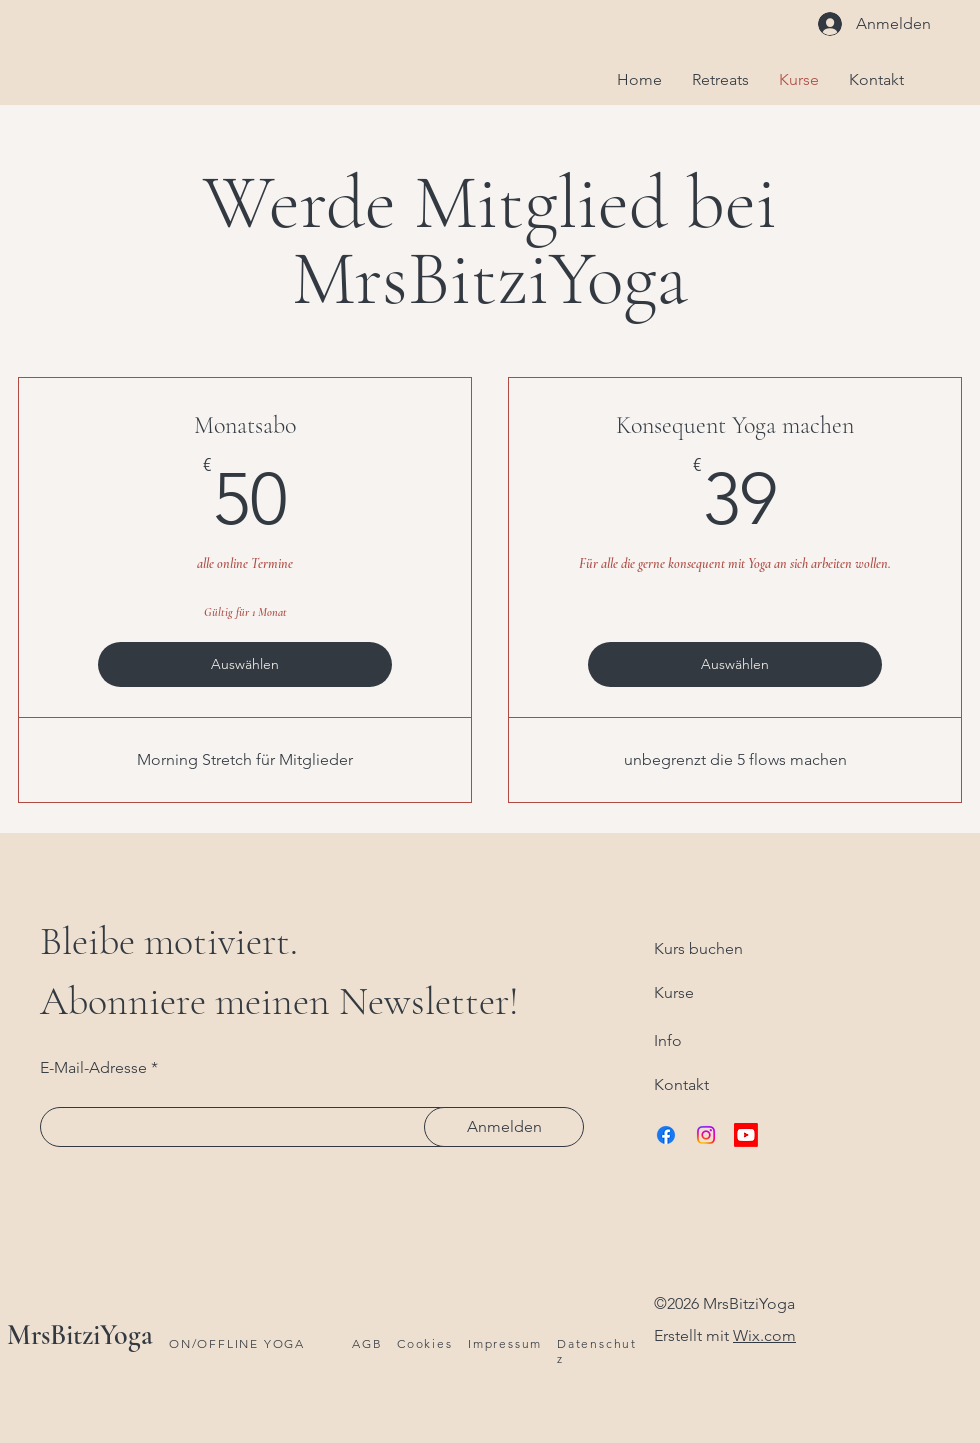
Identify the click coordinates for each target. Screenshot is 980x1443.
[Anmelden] (504, 1127)
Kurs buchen (698, 948)
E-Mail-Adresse (93, 1068)
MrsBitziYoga (80, 1335)
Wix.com (764, 1335)
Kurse (674, 992)
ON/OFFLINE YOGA (237, 1343)
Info (668, 1040)
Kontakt (681, 1084)
